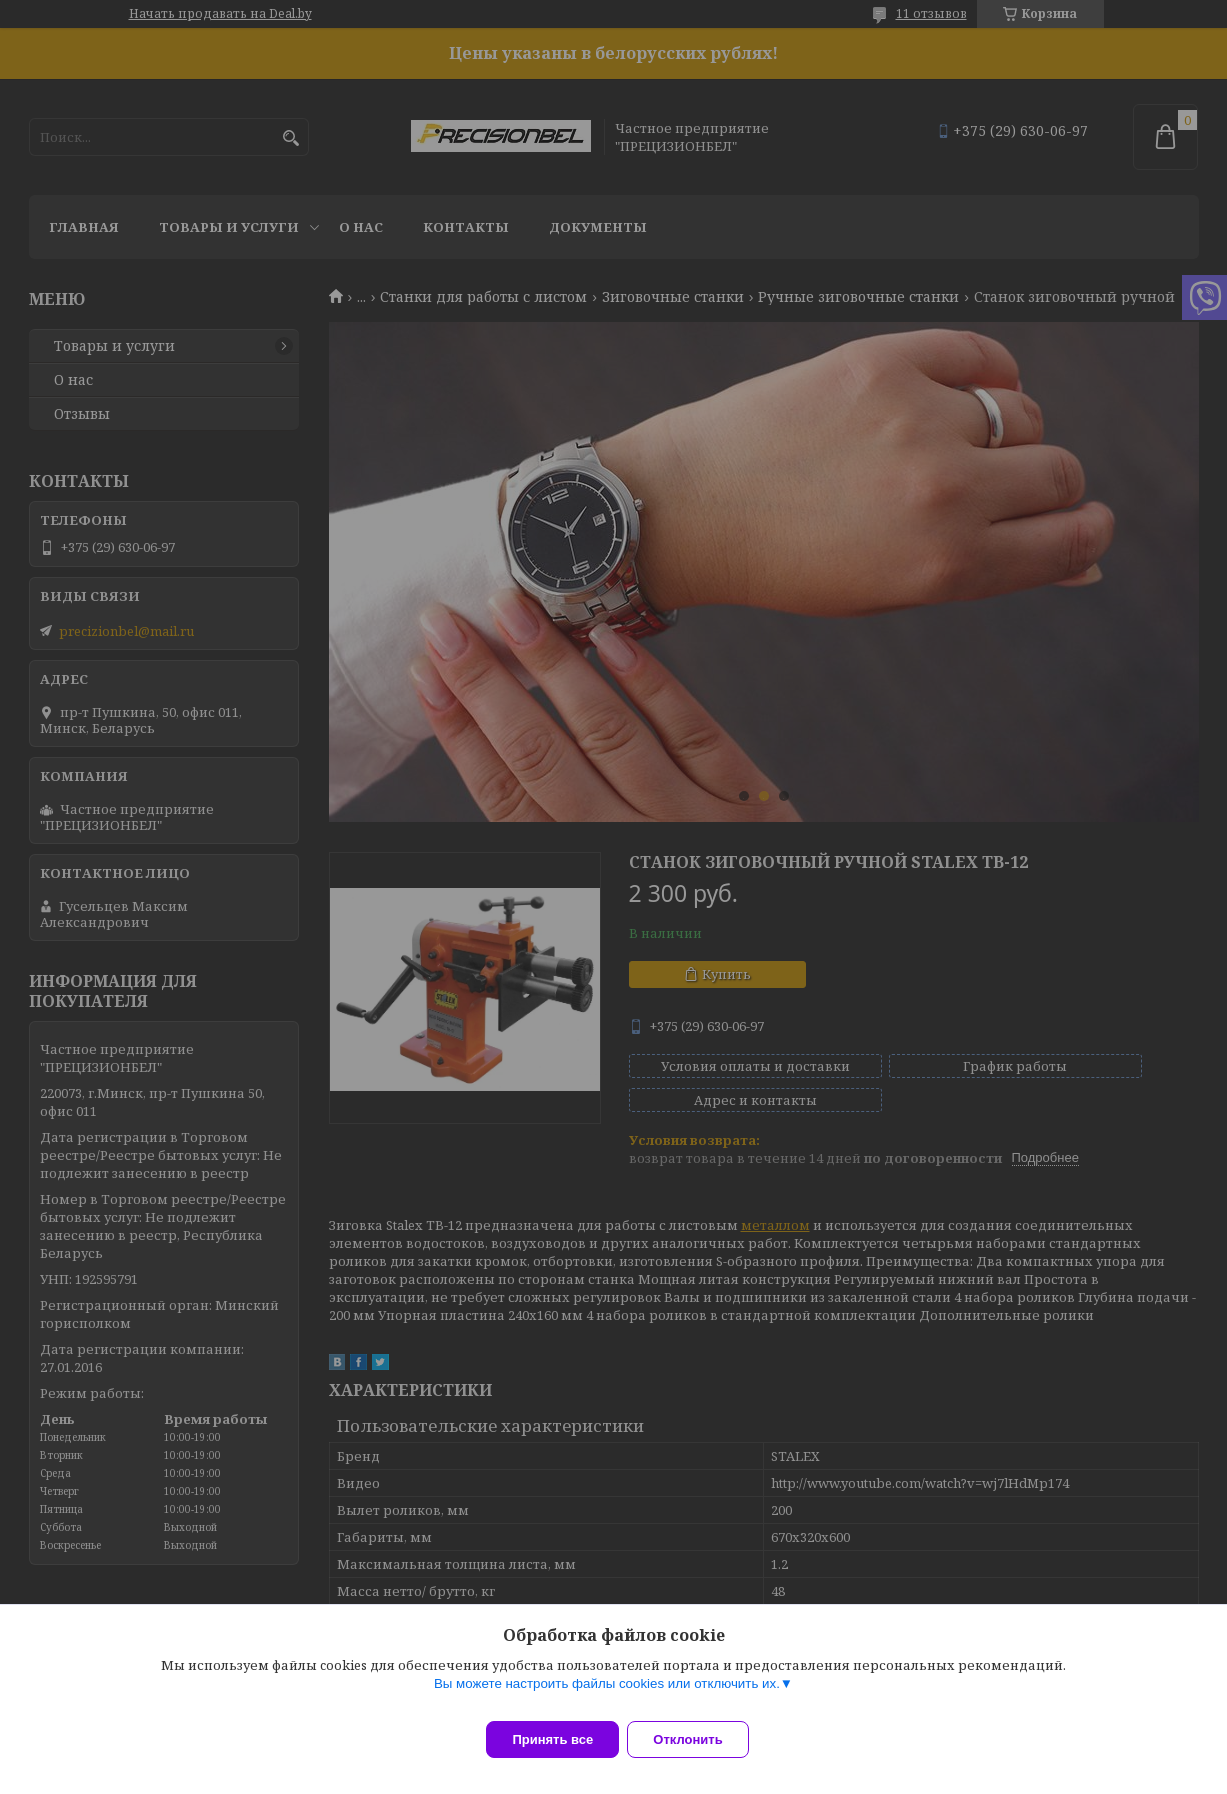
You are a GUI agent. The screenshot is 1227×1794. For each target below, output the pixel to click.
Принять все (552, 1739)
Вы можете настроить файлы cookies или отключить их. (607, 1695)
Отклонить (699, 1739)
